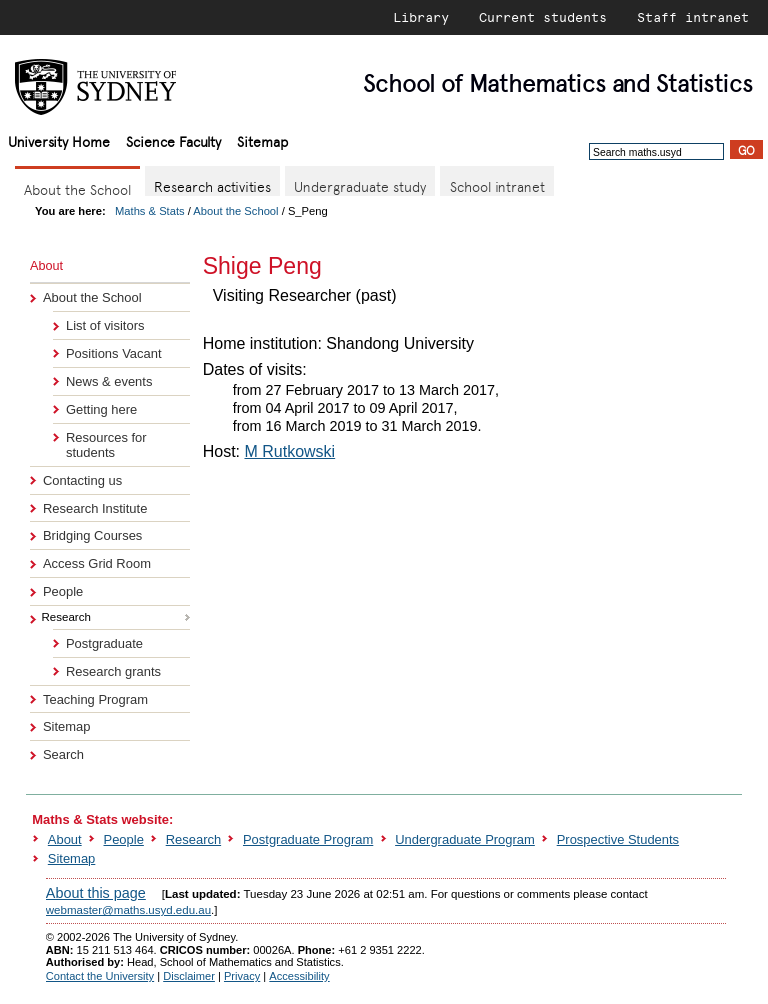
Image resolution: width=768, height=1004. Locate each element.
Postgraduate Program (308, 839)
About (65, 839)
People (63, 591)
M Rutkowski (289, 451)
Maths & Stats (150, 211)
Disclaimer (189, 976)
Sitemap (262, 140)
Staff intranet (693, 17)
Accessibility (299, 976)
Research (193, 839)
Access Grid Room (97, 563)
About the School (235, 211)
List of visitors (105, 325)
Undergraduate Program (465, 839)
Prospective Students (618, 839)
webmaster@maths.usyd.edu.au (128, 910)
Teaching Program (95, 699)
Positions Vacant (114, 353)
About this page (96, 893)
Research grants (113, 671)
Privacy (242, 976)
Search (63, 754)
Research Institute (95, 508)
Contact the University (100, 976)
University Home (59, 140)
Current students (543, 17)
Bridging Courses (92, 535)
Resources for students (106, 445)
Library (421, 17)
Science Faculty (173, 140)
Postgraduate (104, 643)
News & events (109, 381)
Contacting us (82, 480)
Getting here (101, 409)
